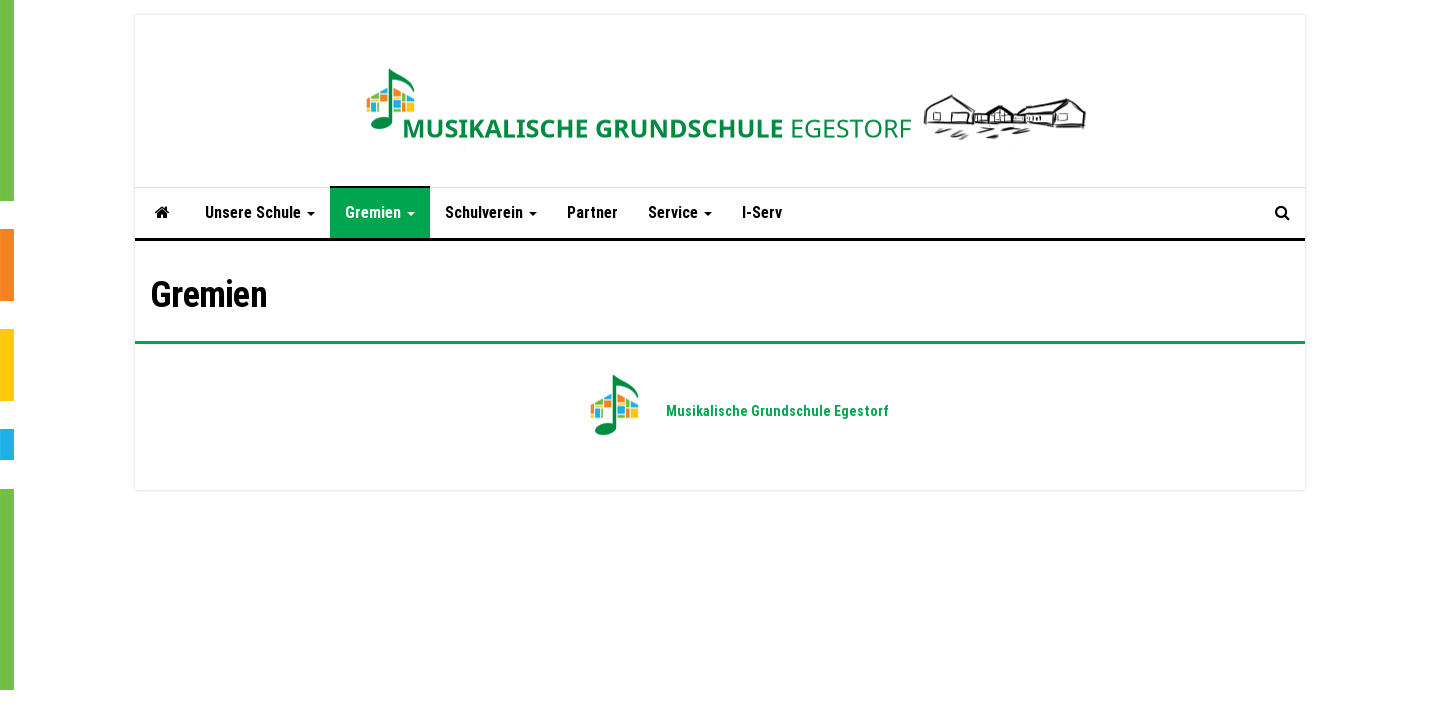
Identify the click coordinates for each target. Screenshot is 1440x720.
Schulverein (491, 212)
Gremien (380, 212)
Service (680, 212)
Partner (592, 212)
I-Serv (762, 212)
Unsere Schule (260, 212)
